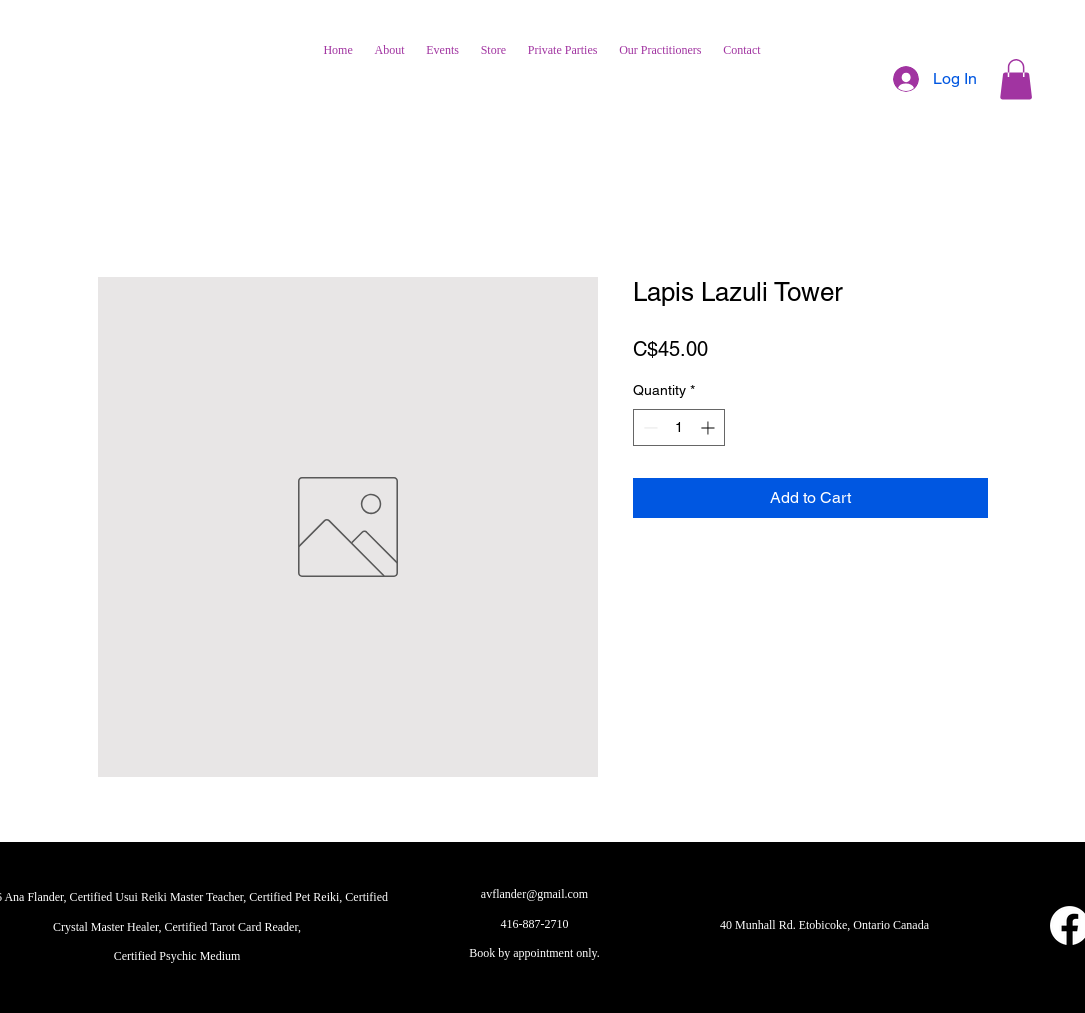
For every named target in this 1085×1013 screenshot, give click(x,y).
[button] (1016, 79)
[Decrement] (648, 427)
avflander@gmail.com (534, 894)
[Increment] (709, 427)
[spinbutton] (679, 427)
